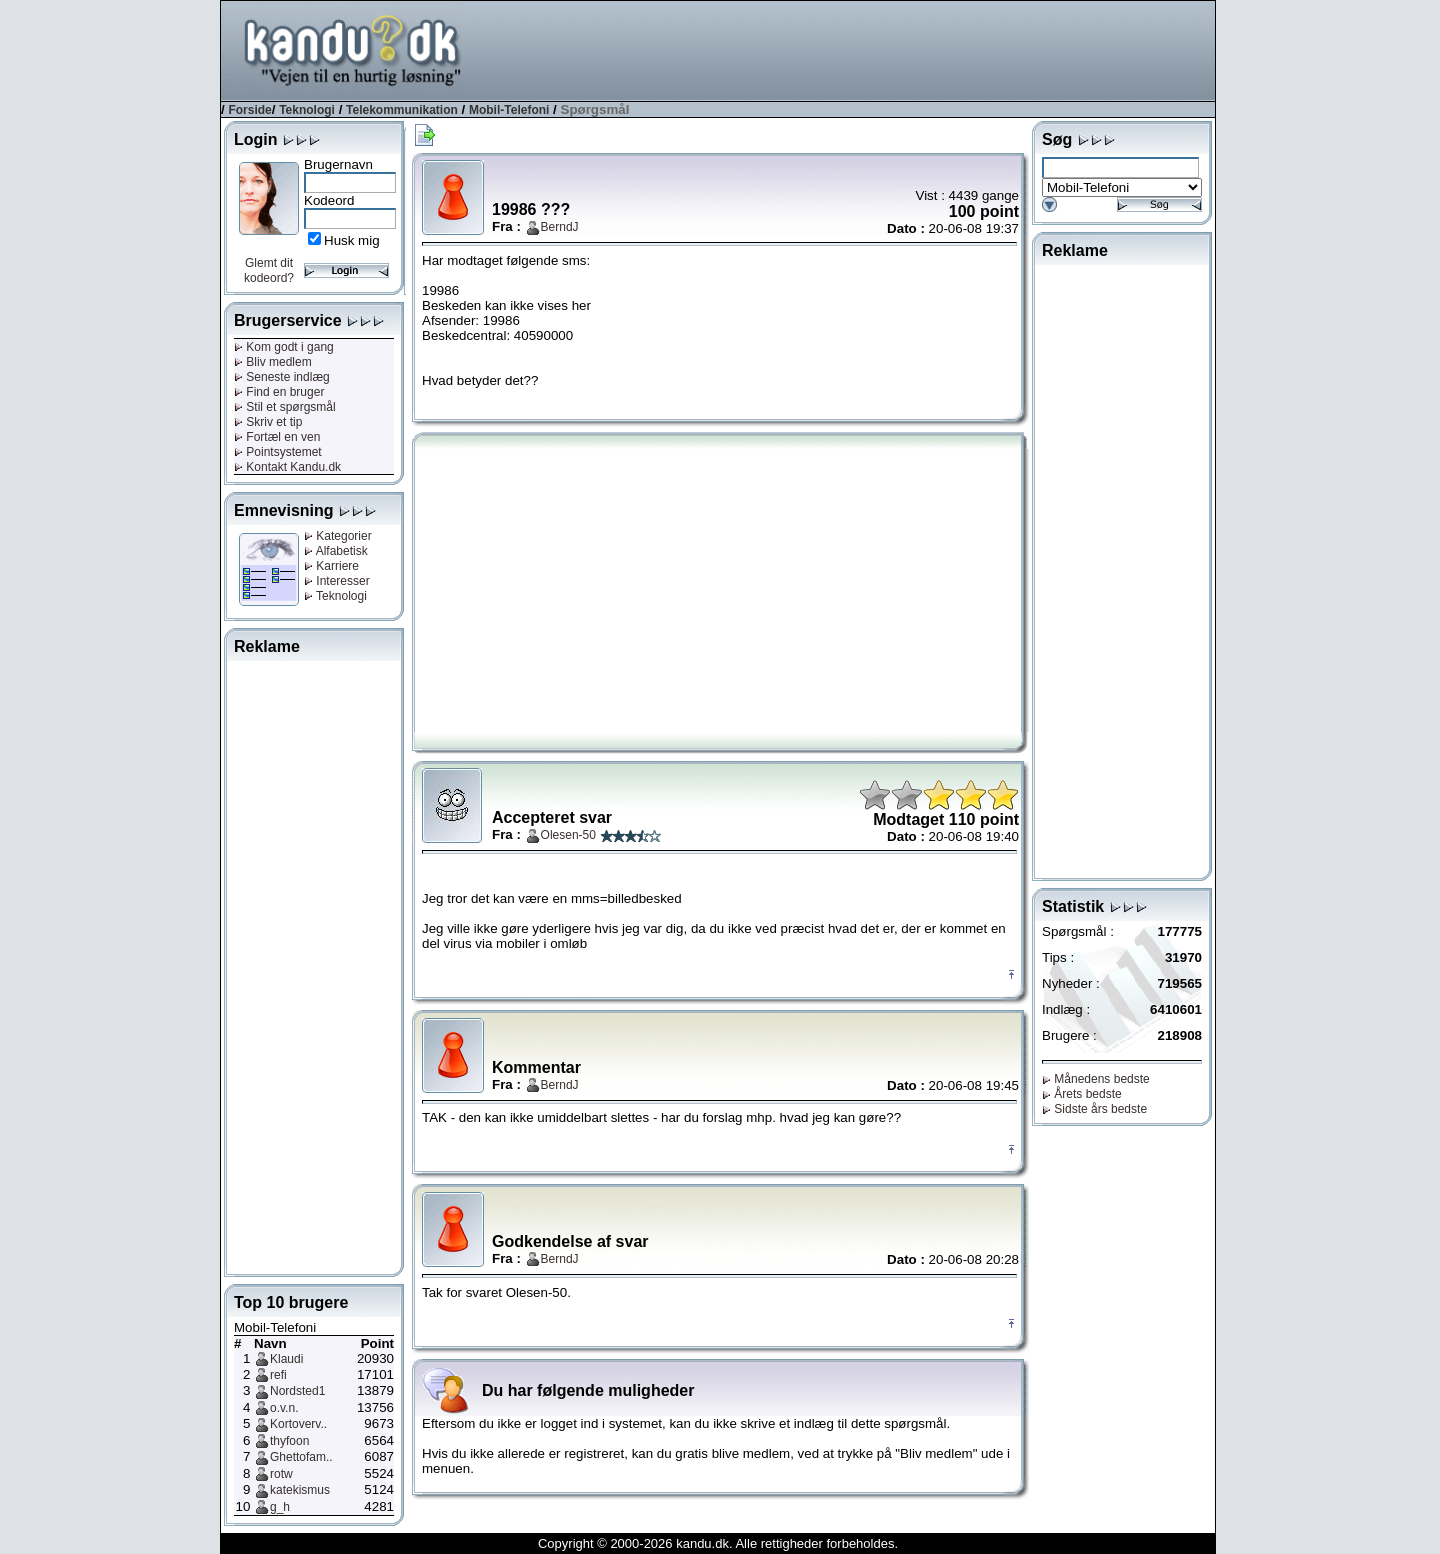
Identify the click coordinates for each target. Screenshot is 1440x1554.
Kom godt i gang (284, 347)
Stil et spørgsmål (285, 407)
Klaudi (286, 1359)
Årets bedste (1082, 1094)
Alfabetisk (336, 551)
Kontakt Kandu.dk (287, 467)
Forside (249, 110)
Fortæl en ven (277, 437)
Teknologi (307, 110)
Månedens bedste (1096, 1079)
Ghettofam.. (301, 1457)
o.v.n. (284, 1408)
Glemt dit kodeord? (269, 270)
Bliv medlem (273, 362)
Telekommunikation (402, 110)
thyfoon (289, 1441)
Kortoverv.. (298, 1424)
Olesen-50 (568, 835)
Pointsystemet (278, 452)
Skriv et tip (268, 422)
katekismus (300, 1490)
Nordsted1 (297, 1391)
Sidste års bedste (1094, 1109)
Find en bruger (279, 392)
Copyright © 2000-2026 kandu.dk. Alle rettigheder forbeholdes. (718, 1543)
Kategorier (338, 536)
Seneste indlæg (282, 377)
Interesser (337, 581)
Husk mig (352, 240)
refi (278, 1375)
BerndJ (560, 227)
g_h (280, 1507)
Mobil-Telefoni (509, 110)
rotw (281, 1474)
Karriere (331, 566)
